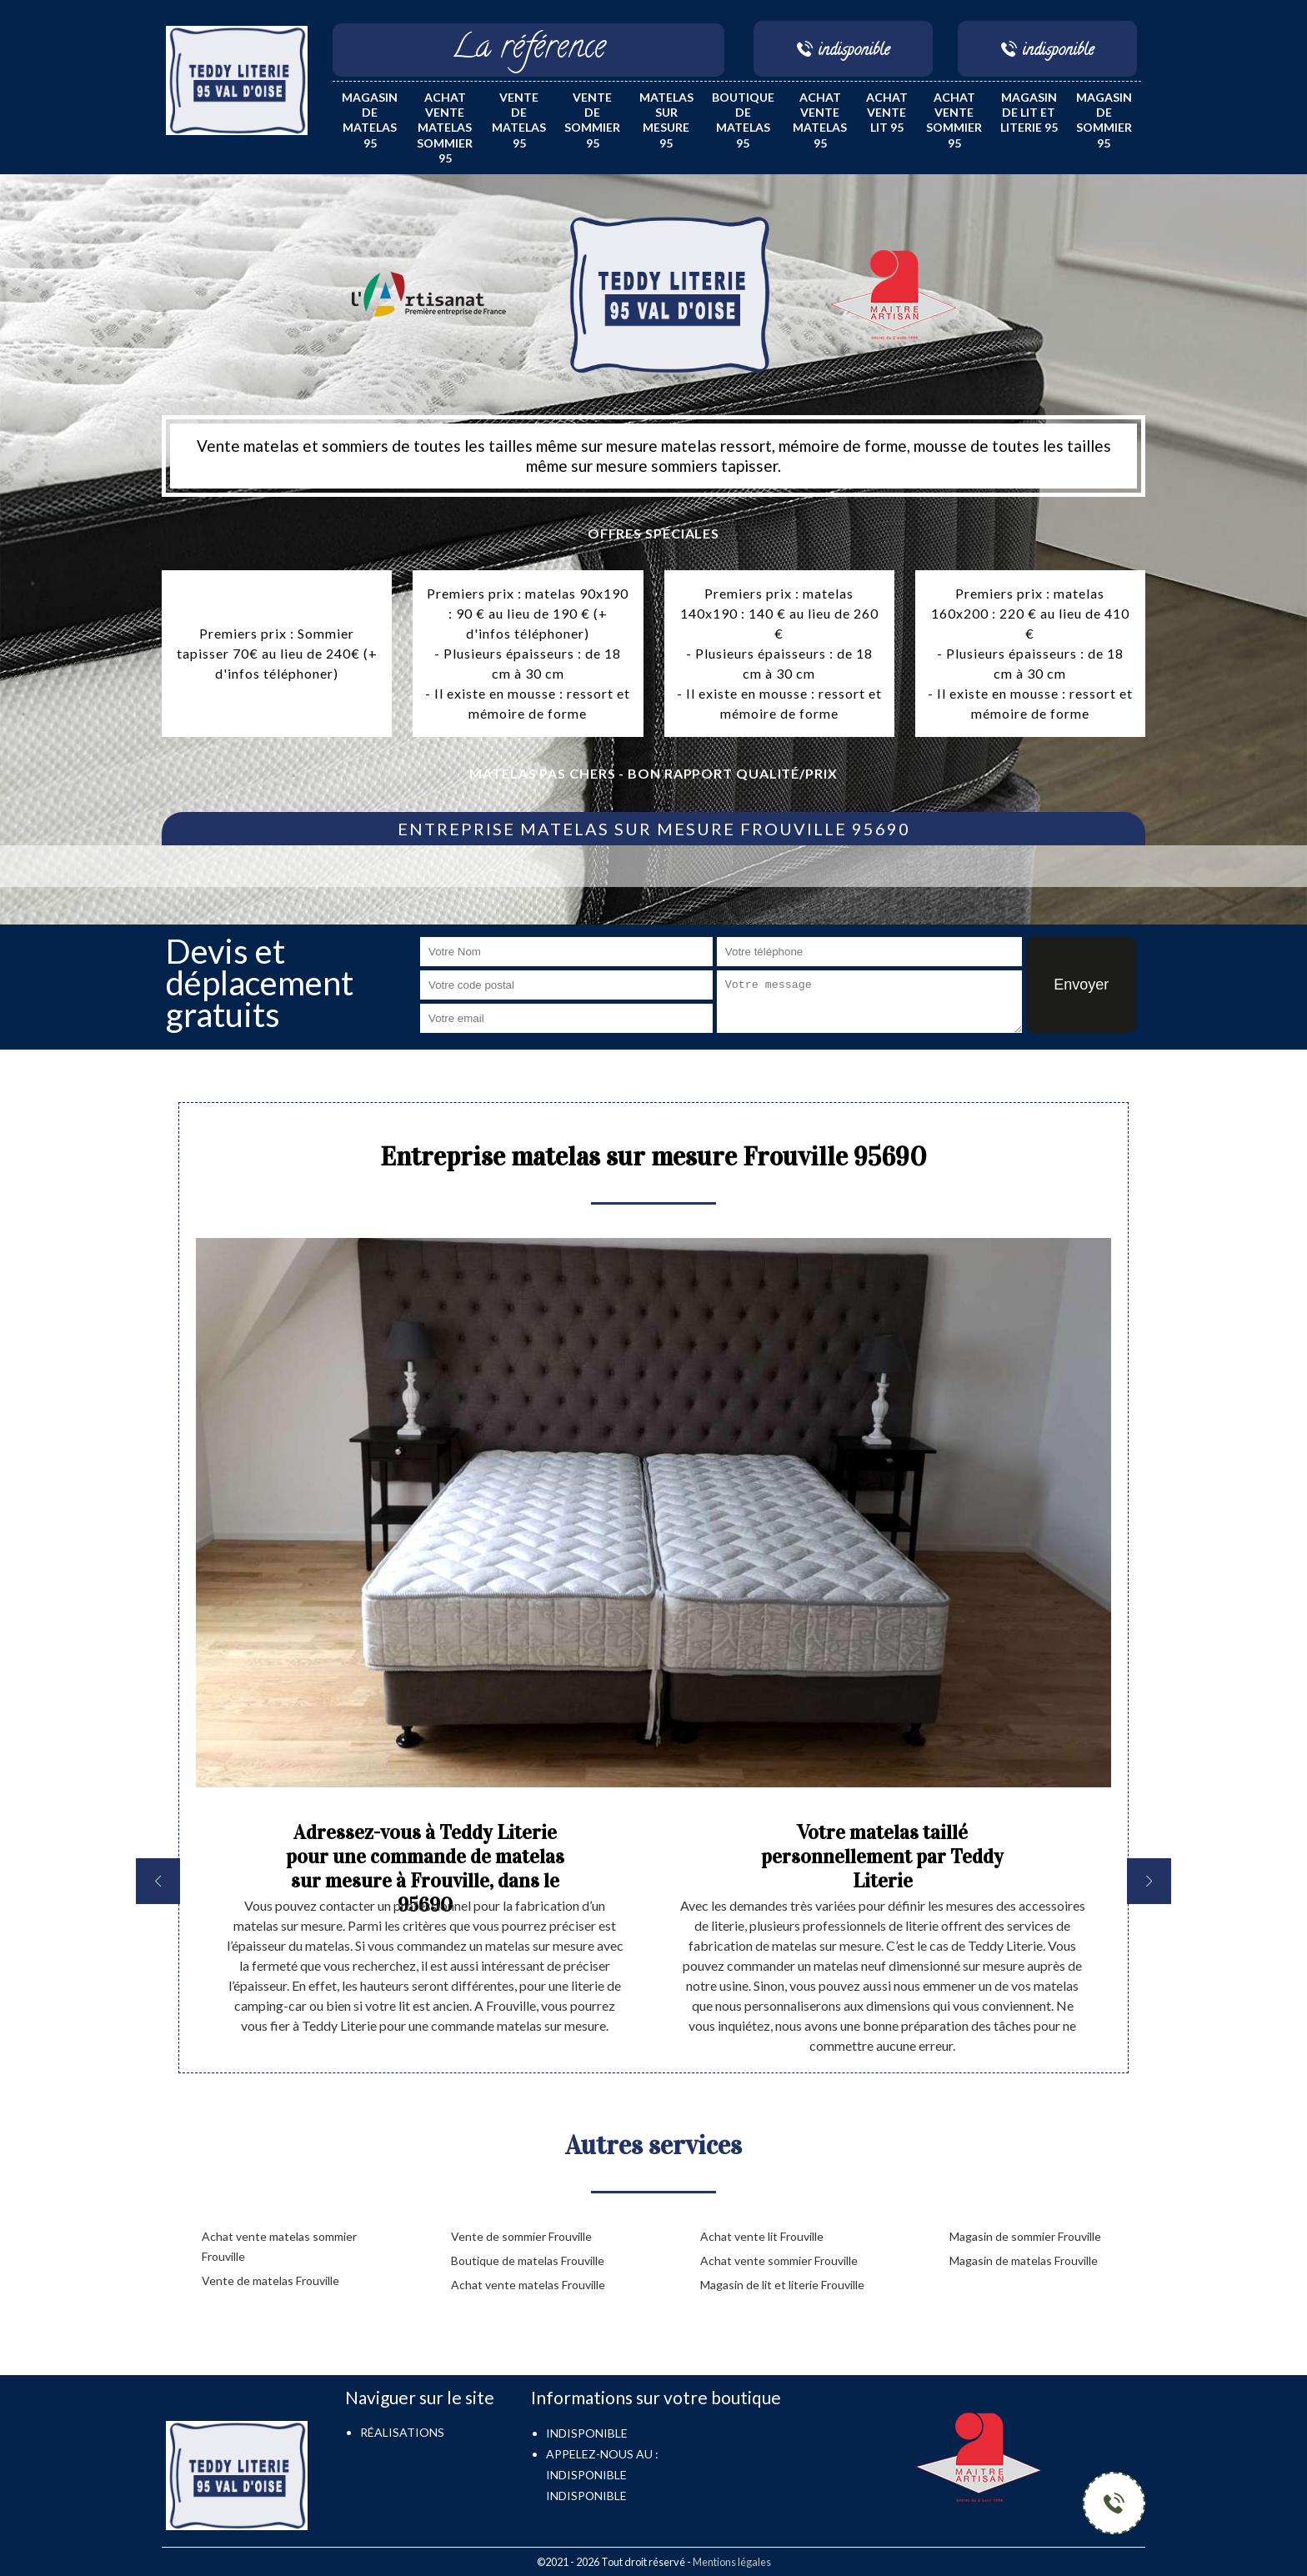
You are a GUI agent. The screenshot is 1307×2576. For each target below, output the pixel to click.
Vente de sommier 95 (592, 120)
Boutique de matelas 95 (743, 120)
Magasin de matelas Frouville (1023, 2260)
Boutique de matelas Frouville (527, 2260)
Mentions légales (732, 2561)
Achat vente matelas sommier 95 (445, 127)
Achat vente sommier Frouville (779, 2260)
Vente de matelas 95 (519, 120)
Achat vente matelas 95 (820, 120)
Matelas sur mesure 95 (666, 120)
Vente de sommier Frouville (521, 2236)
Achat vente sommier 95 (954, 120)
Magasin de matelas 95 (370, 120)
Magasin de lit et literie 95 (1029, 112)
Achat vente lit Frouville (762, 2236)
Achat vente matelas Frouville (528, 2285)
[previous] (158, 1881)
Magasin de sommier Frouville (1025, 2236)
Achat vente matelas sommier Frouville (279, 2246)
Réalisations (402, 2432)
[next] (1149, 1881)
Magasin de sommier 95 (1104, 120)
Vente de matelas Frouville (270, 2280)
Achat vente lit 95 (887, 112)
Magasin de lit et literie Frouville (782, 2285)
